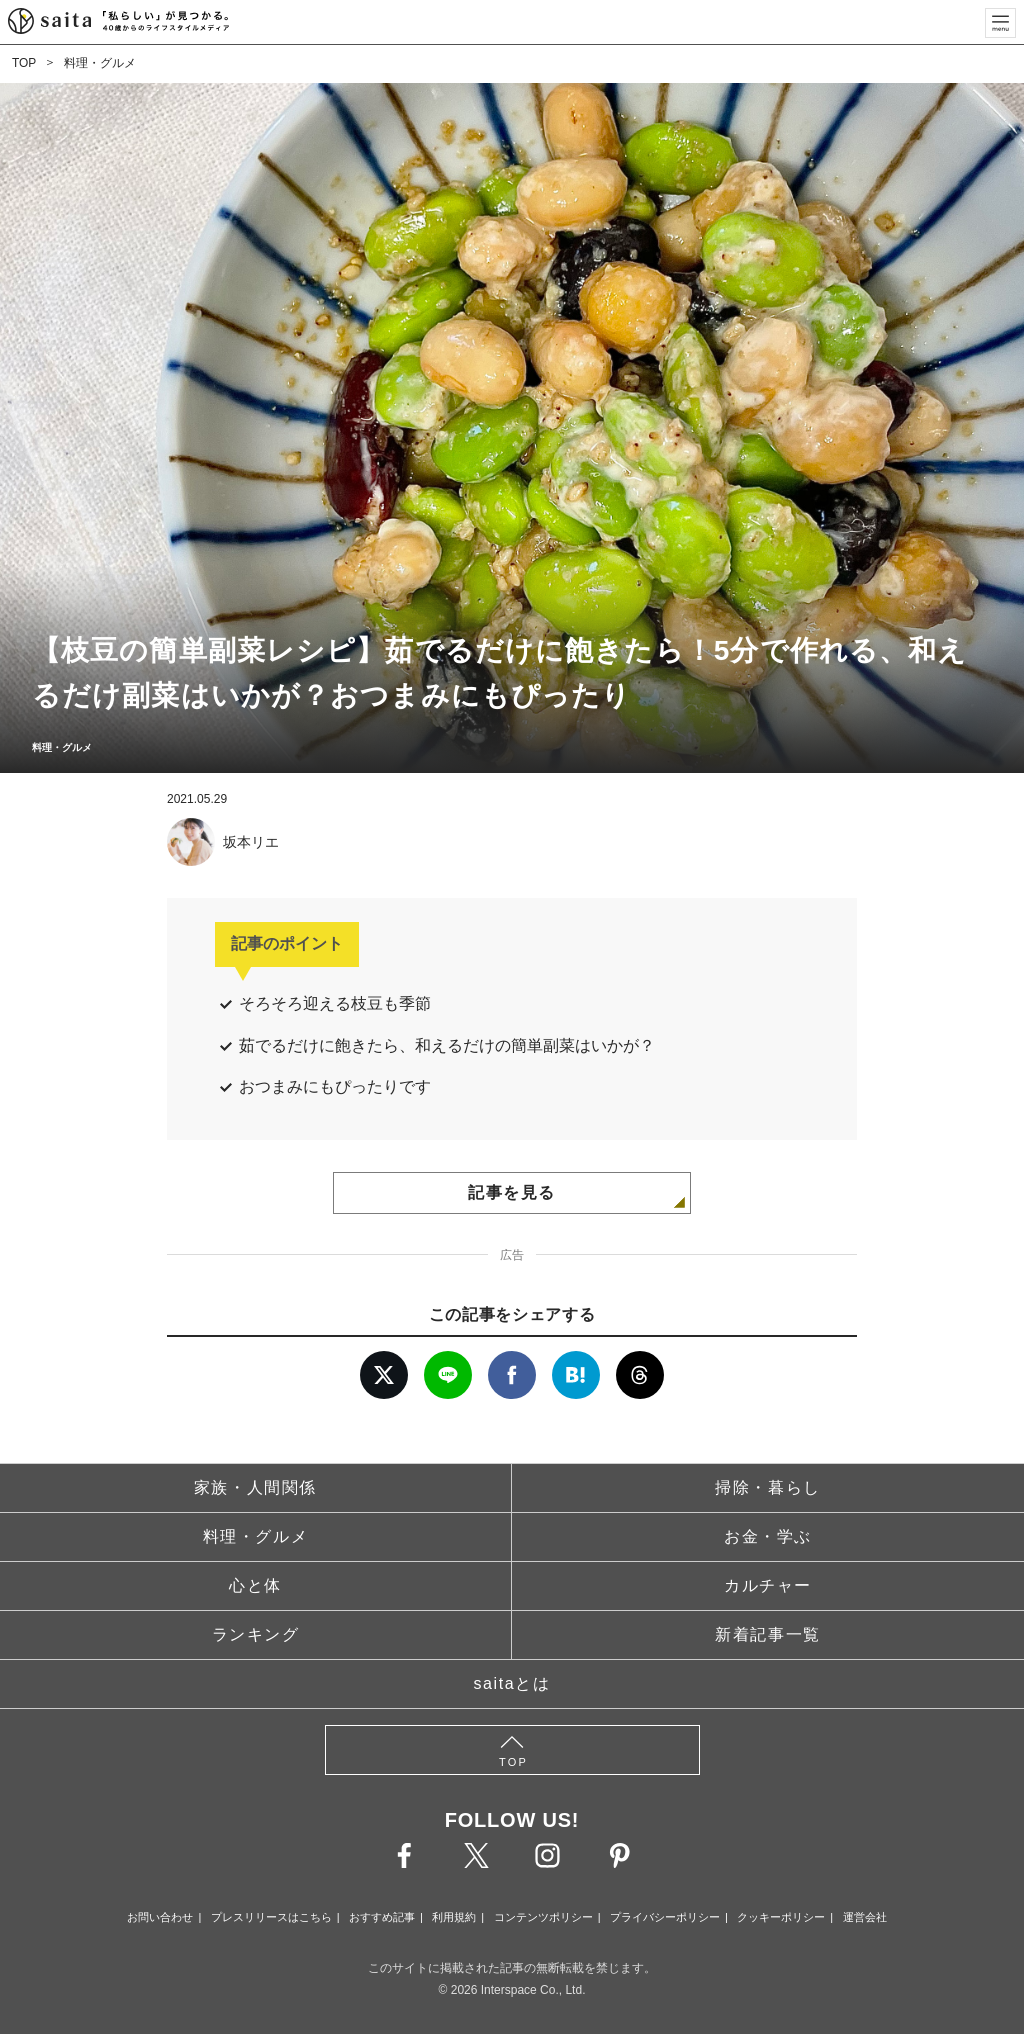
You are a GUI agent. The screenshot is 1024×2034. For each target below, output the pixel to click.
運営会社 (865, 1917)
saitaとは (512, 1683)
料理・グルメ (100, 63)
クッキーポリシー (781, 1917)
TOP (24, 63)
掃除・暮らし (768, 1487)
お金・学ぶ (768, 1536)
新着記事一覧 (768, 1634)
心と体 (255, 1585)
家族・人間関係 (255, 1487)
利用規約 (454, 1917)
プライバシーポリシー (665, 1917)
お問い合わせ (160, 1917)
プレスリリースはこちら (271, 1917)
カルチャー (768, 1585)
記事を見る (512, 1192)
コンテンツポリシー (543, 1917)
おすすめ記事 (382, 1917)
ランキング (256, 1634)
